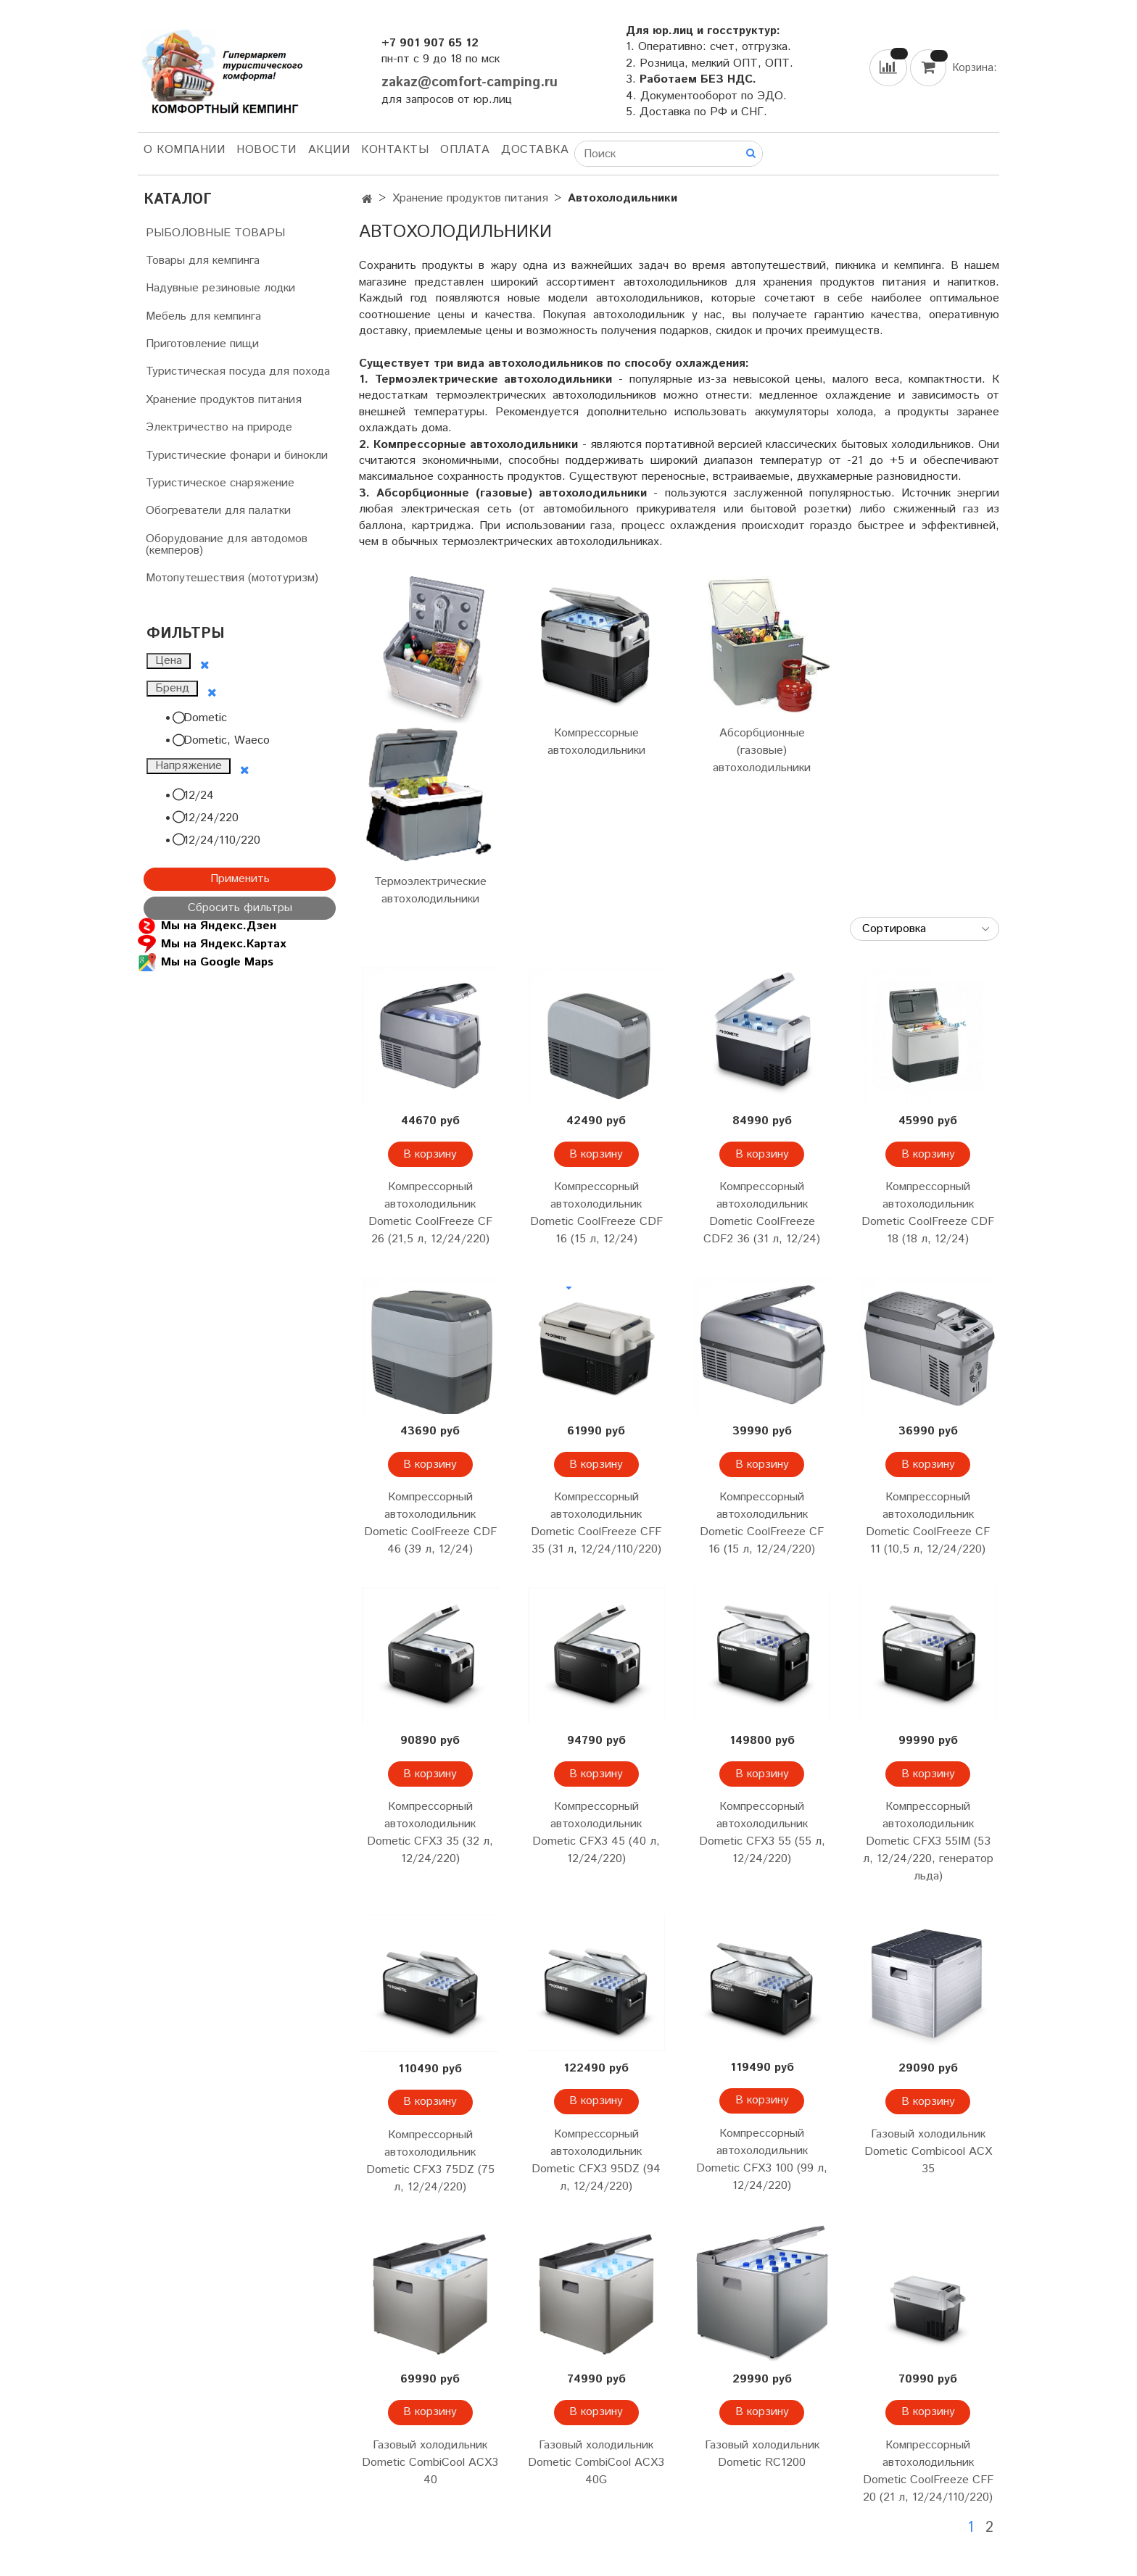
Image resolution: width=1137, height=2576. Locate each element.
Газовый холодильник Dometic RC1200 (762, 2454)
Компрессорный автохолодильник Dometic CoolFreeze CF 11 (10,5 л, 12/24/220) (928, 1523)
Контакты (395, 149)
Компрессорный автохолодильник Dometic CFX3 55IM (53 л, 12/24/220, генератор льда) (928, 1841)
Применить (240, 879)
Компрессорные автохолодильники (596, 742)
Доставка (534, 149)
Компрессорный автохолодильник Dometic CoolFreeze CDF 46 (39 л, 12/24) (430, 1523)
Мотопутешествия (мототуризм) (232, 578)
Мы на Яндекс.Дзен (207, 926)
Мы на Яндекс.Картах (212, 944)
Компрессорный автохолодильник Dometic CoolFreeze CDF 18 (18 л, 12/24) (927, 1213)
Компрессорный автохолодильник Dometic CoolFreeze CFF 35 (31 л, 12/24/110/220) (596, 1523)
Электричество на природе (219, 427)
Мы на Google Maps (205, 962)
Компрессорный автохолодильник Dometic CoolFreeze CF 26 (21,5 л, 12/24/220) (430, 1213)
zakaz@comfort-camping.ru (469, 82)
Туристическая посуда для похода (238, 371)
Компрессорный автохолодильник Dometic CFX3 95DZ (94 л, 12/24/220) (596, 2160)
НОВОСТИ (266, 149)
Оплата (464, 149)
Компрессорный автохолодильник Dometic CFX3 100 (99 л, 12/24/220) (761, 2159)
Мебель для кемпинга (203, 316)
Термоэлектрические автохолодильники (430, 890)
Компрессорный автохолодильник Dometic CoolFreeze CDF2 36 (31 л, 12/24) (761, 1213)
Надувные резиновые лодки (220, 288)
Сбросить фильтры (240, 907)
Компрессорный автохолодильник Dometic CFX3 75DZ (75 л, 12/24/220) (430, 2161)
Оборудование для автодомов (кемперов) (226, 545)
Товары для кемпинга (203, 260)
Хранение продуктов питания (470, 198)
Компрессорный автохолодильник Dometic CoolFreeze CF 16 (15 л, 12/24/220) (762, 1523)
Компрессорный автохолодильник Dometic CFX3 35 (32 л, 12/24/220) (430, 1832)
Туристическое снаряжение (220, 483)
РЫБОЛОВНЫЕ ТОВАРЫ (215, 233)
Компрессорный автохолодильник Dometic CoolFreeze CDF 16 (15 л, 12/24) (596, 1213)
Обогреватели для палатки (218, 510)
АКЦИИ (329, 149)
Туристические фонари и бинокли (237, 455)
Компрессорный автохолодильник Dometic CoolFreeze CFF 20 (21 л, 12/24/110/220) (928, 2471)
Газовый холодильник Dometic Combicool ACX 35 (928, 2151)
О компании (184, 149)
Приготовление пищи (202, 344)
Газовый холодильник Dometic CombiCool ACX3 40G (596, 2462)
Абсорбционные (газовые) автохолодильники (762, 750)
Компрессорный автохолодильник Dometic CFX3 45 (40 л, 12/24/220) (596, 1832)
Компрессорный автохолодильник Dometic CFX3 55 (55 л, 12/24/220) (762, 1832)
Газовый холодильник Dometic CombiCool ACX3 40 (430, 2462)
